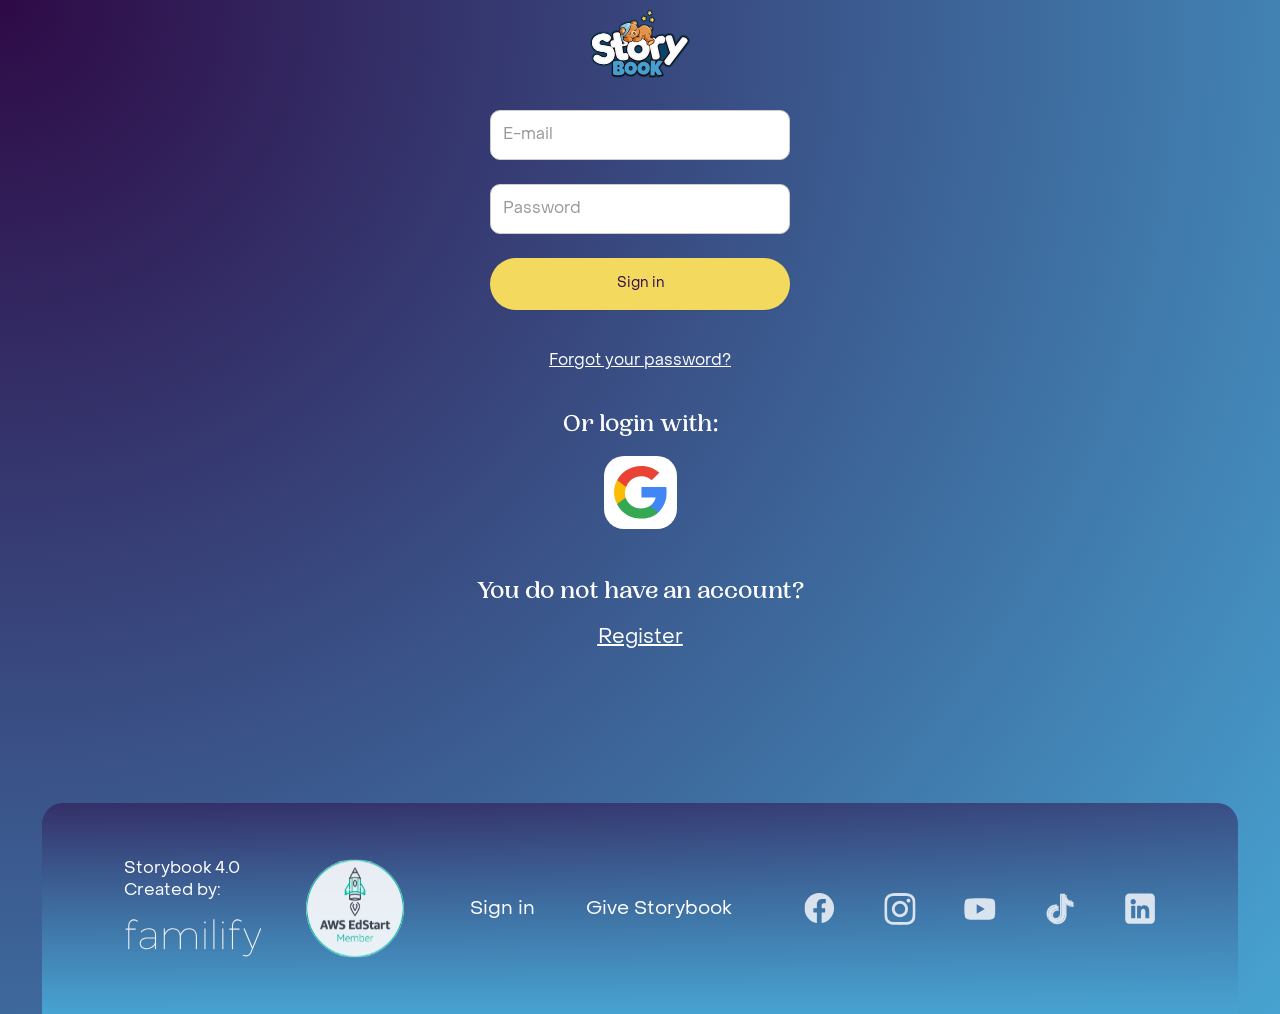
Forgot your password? (640, 361)
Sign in (640, 283)
